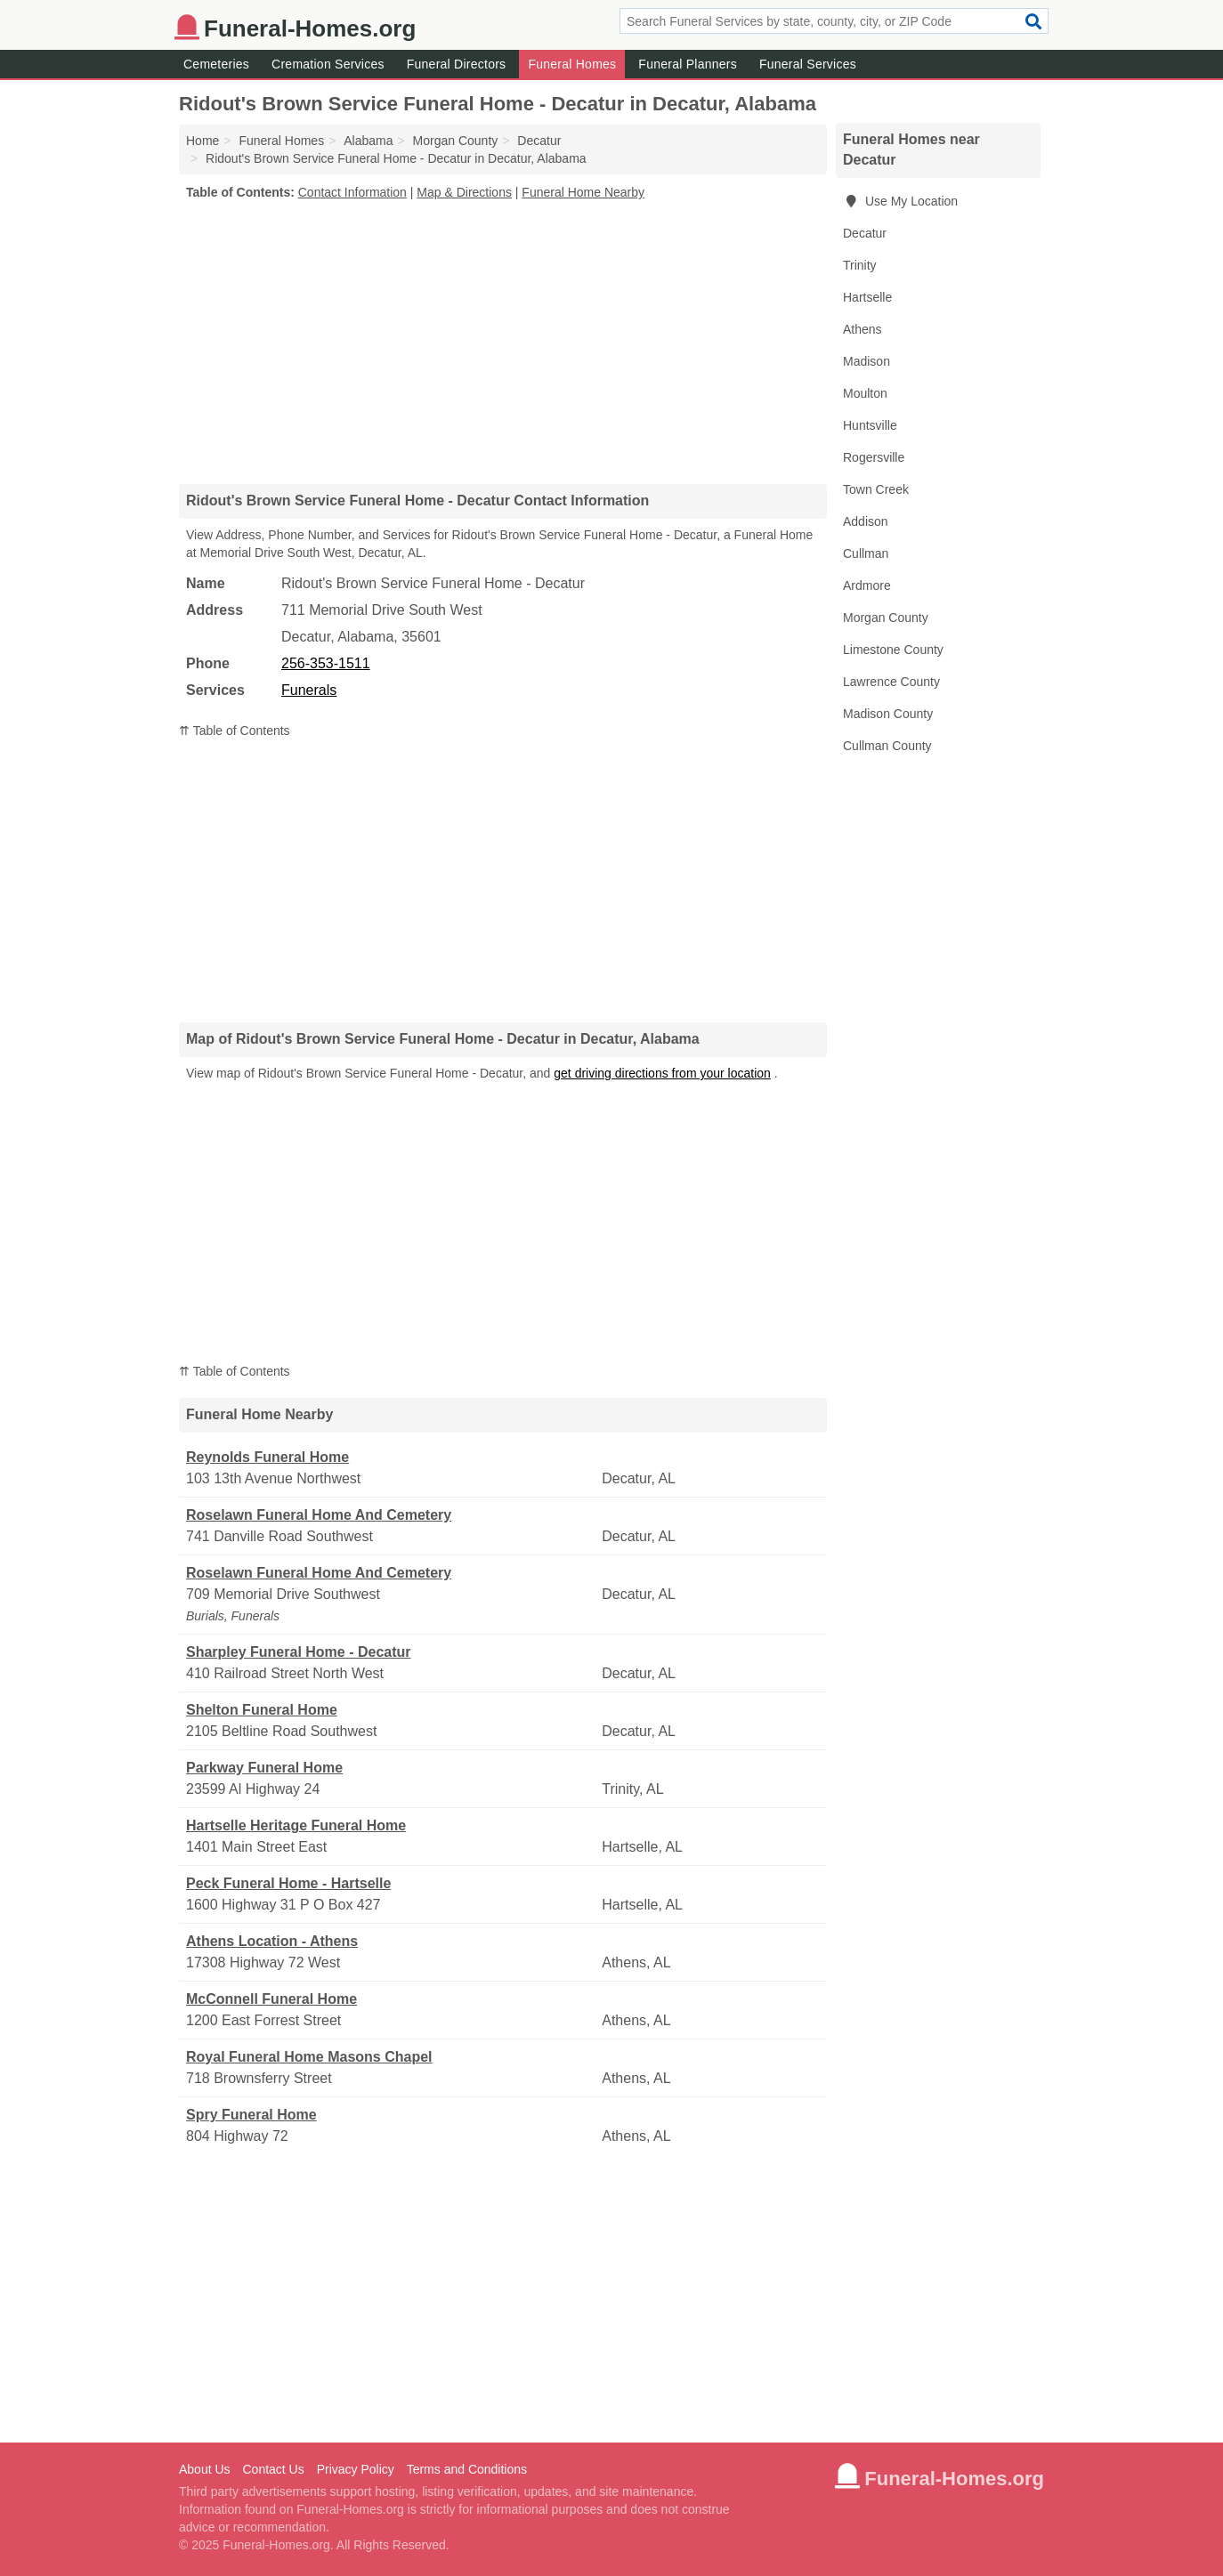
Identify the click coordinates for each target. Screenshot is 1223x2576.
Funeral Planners (687, 64)
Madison (866, 361)
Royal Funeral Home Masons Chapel (309, 2056)
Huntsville (870, 425)
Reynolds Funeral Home (267, 1457)
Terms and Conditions (467, 2469)
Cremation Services (328, 64)
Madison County (888, 714)
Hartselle (867, 297)
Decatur (865, 233)
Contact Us (273, 2469)
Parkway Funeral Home (264, 1767)
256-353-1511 (325, 663)
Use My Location (900, 201)
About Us (205, 2469)
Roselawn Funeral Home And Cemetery (318, 1514)
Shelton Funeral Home (261, 1709)
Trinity (860, 265)
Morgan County (885, 617)
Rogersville (873, 457)
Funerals (308, 690)
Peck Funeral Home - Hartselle (288, 1883)
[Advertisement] (503, 341)
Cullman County (887, 746)
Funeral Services (807, 64)
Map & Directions (464, 192)
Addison (865, 521)
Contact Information (352, 192)
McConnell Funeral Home (271, 1999)
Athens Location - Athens (272, 1941)
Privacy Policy (355, 2469)
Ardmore (867, 585)
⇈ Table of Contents (234, 730)
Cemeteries (216, 64)
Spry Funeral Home (251, 2114)
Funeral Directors (456, 64)
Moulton (865, 393)
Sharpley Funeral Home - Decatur (298, 1651)
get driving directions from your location (662, 1073)
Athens (862, 329)
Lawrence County (891, 681)
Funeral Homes (572, 64)
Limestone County (893, 649)
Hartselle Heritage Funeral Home (296, 1825)
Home (202, 140)
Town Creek (876, 489)
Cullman (865, 553)
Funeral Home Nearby (583, 192)
